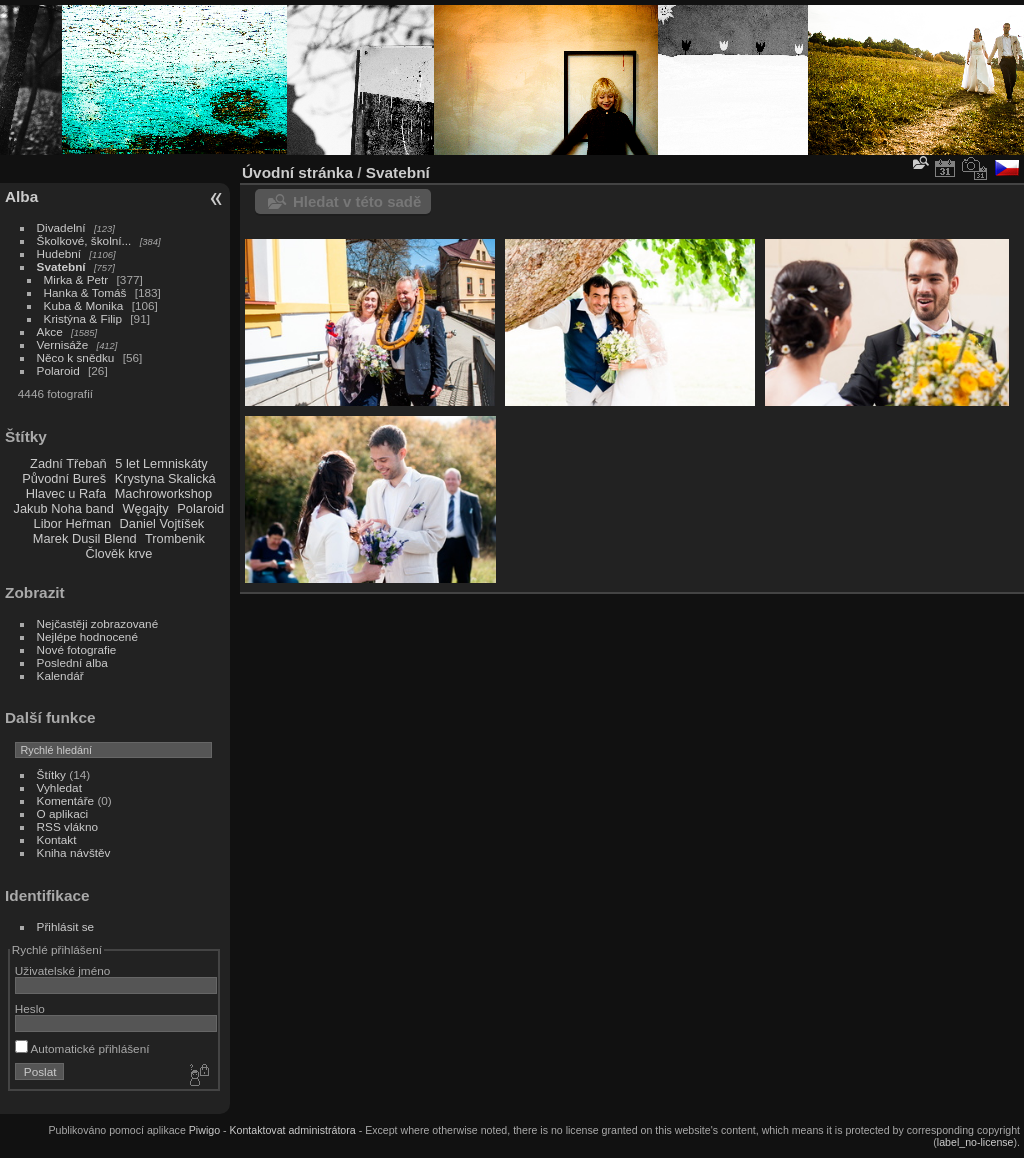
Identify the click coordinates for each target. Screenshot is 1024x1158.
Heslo (30, 1008)
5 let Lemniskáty (161, 463)
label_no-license (975, 1142)
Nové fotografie (77, 649)
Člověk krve (118, 553)
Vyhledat (59, 787)
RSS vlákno (67, 826)
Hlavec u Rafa (66, 493)
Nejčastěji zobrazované (98, 623)
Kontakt (57, 839)
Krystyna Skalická (165, 478)
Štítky (51, 774)
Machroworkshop (163, 493)
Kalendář (60, 675)
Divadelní (61, 227)
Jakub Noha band (64, 508)
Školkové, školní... (84, 240)
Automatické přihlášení (82, 1048)
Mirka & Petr (76, 279)
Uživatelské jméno (62, 970)
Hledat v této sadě (357, 201)
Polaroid (58, 370)
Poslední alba (72, 662)
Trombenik (175, 538)
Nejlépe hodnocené (87, 636)
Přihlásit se (66, 926)
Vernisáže (63, 344)
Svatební (61, 266)
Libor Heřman (73, 523)
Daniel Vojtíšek (162, 523)
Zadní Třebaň (68, 463)
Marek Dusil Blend (85, 538)
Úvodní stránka (297, 172)
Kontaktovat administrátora (292, 1130)
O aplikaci (63, 813)
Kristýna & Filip (83, 318)
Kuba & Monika (84, 305)
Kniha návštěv (74, 852)
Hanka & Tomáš (85, 292)
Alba (21, 196)
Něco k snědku (76, 357)
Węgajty (145, 508)
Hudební (59, 253)
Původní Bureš (64, 478)
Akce (50, 331)
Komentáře (66, 800)
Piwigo (204, 1130)
